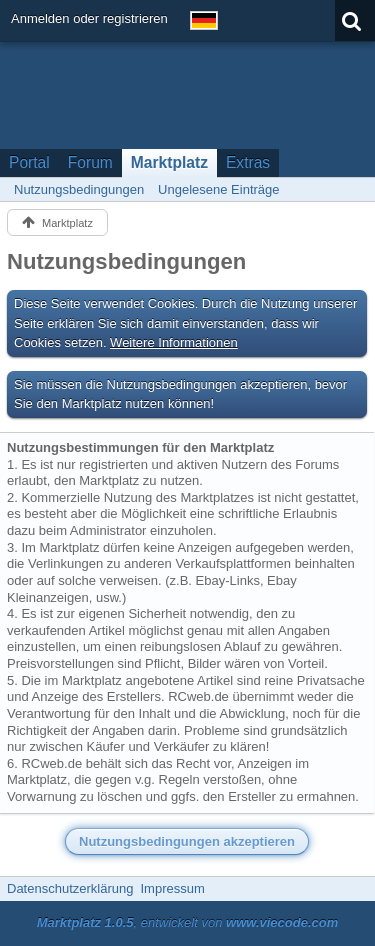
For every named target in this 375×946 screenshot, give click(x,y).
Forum (90, 162)
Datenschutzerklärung (70, 888)
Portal (29, 162)
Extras (248, 162)
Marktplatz (169, 162)
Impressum (172, 888)
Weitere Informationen (174, 342)
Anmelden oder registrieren (89, 18)
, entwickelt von (188, 922)
